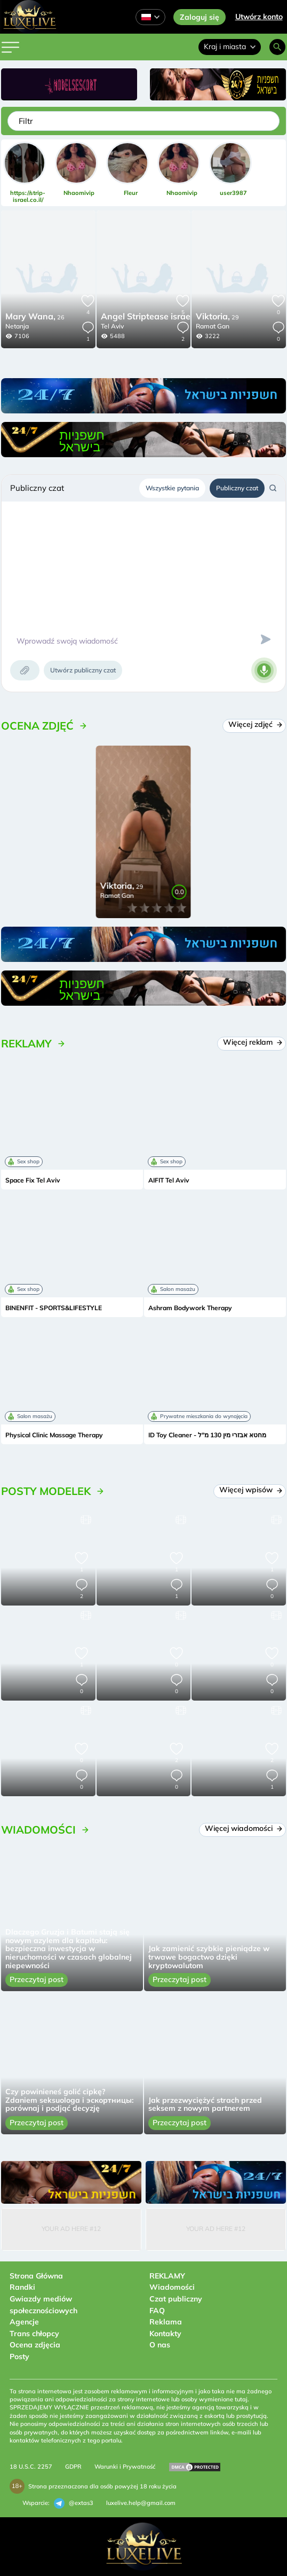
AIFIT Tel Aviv (168, 1180)
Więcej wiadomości (243, 1828)
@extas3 (73, 2503)
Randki (22, 2287)
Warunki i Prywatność (124, 2466)
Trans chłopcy (34, 2333)
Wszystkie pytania (172, 488)
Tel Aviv (112, 326)
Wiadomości (172, 2287)
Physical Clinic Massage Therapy (54, 1435)
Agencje (24, 2322)
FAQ (157, 2310)
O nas (159, 2345)
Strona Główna (36, 2276)
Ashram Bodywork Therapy (190, 1308)
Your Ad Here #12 (71, 2229)
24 (152, 317)
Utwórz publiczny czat (83, 670)
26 (35, 317)
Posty (19, 2356)
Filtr (26, 121)
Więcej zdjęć (255, 724)
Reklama (165, 2322)
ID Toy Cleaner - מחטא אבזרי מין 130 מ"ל (207, 1435)
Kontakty (165, 2333)
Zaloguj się (199, 17)
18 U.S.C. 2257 (31, 2466)
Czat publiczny (175, 2299)
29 (217, 317)
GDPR (73, 2466)
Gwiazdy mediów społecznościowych (43, 2304)
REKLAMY (167, 2276)
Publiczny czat (237, 488)
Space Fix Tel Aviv (32, 1180)
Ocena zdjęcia (35, 2345)
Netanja (17, 326)
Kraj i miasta (230, 46)
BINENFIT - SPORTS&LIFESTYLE (53, 1308)
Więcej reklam (252, 1042)
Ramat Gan (212, 326)
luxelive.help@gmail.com (141, 2503)
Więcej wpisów (250, 1489)
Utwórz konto (259, 16)
